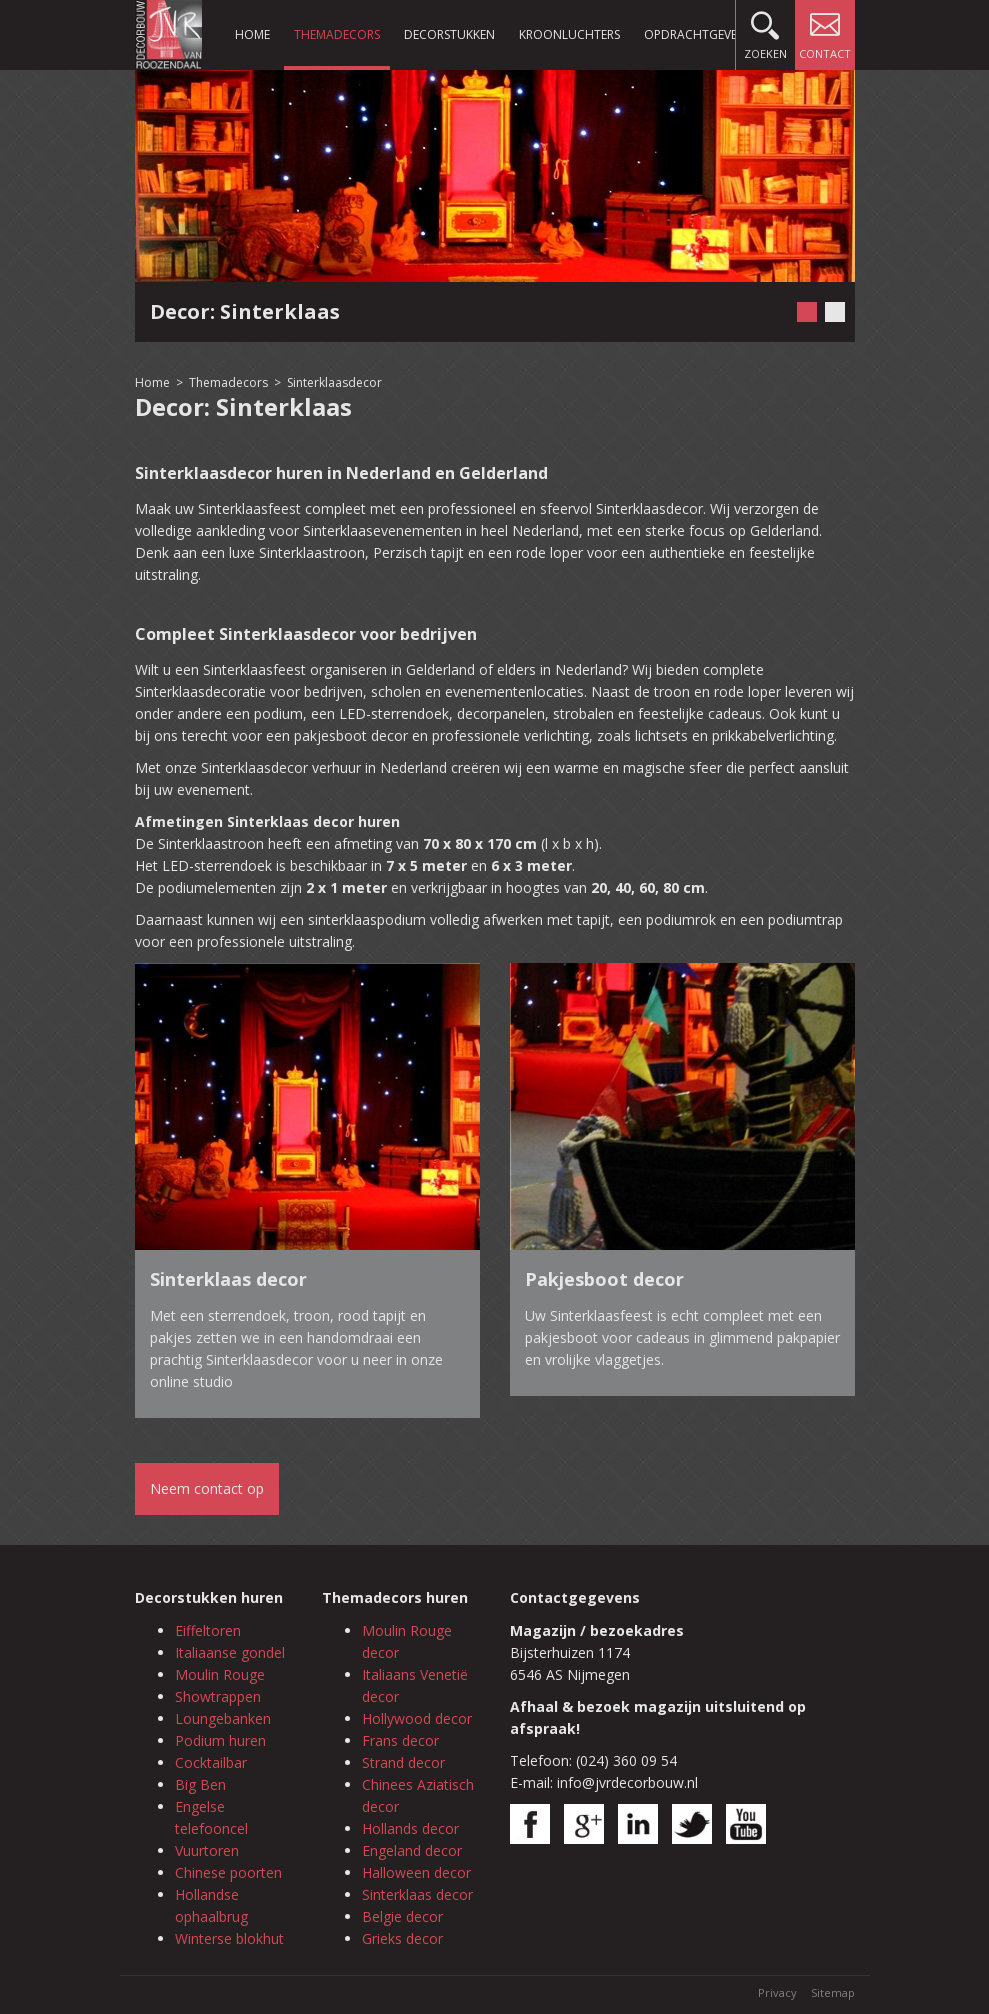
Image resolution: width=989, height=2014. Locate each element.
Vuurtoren (207, 1850)
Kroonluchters (569, 34)
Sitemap (833, 1992)
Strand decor (403, 1762)
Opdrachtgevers (697, 34)
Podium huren (220, 1740)
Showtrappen (218, 1696)
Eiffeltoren (208, 1630)
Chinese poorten (228, 1872)
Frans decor (400, 1740)
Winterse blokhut (229, 1938)
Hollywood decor (417, 1718)
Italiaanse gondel (230, 1652)
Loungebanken (223, 1718)
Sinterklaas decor (417, 1894)
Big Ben (200, 1784)
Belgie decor (402, 1916)
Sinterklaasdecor (334, 382)
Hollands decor (410, 1828)
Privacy (777, 1992)
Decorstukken (449, 34)
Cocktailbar (211, 1762)
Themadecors (337, 34)
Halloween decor (416, 1872)
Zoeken (765, 30)
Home (252, 34)
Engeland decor (412, 1850)
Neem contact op (207, 1488)
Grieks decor (402, 1938)
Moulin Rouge (220, 1674)
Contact (825, 30)
